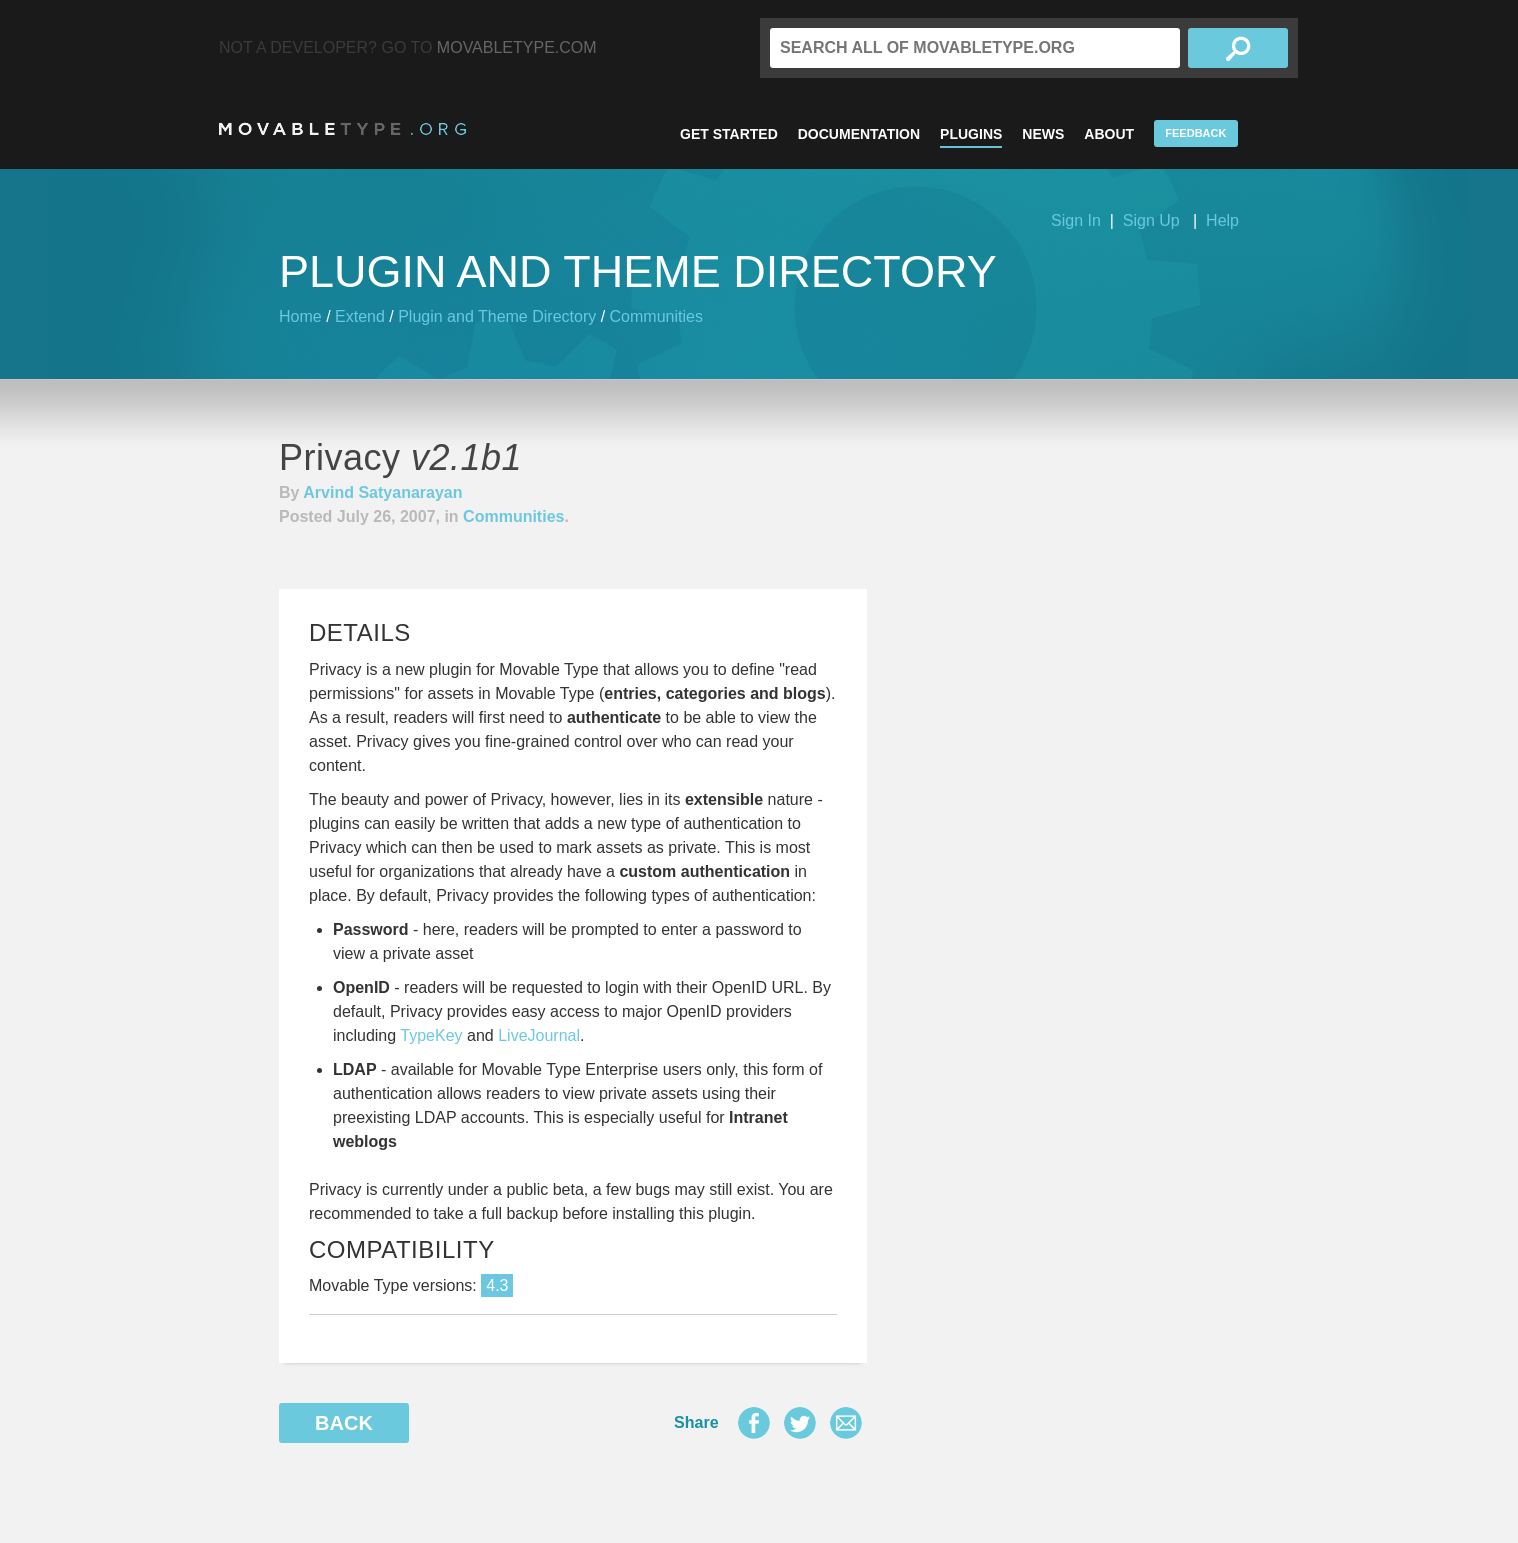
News (1043, 134)
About (1109, 134)
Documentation (859, 134)
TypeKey (431, 1035)
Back (344, 1423)
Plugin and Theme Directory (497, 316)
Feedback (1195, 133)
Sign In (1076, 220)
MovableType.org (342, 129)
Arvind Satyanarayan (382, 492)
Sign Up (1151, 220)
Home (300, 316)
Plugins (971, 134)
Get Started (729, 134)
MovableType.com (517, 47)
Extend (360, 316)
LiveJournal (539, 1035)
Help (1222, 220)
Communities (656, 316)
